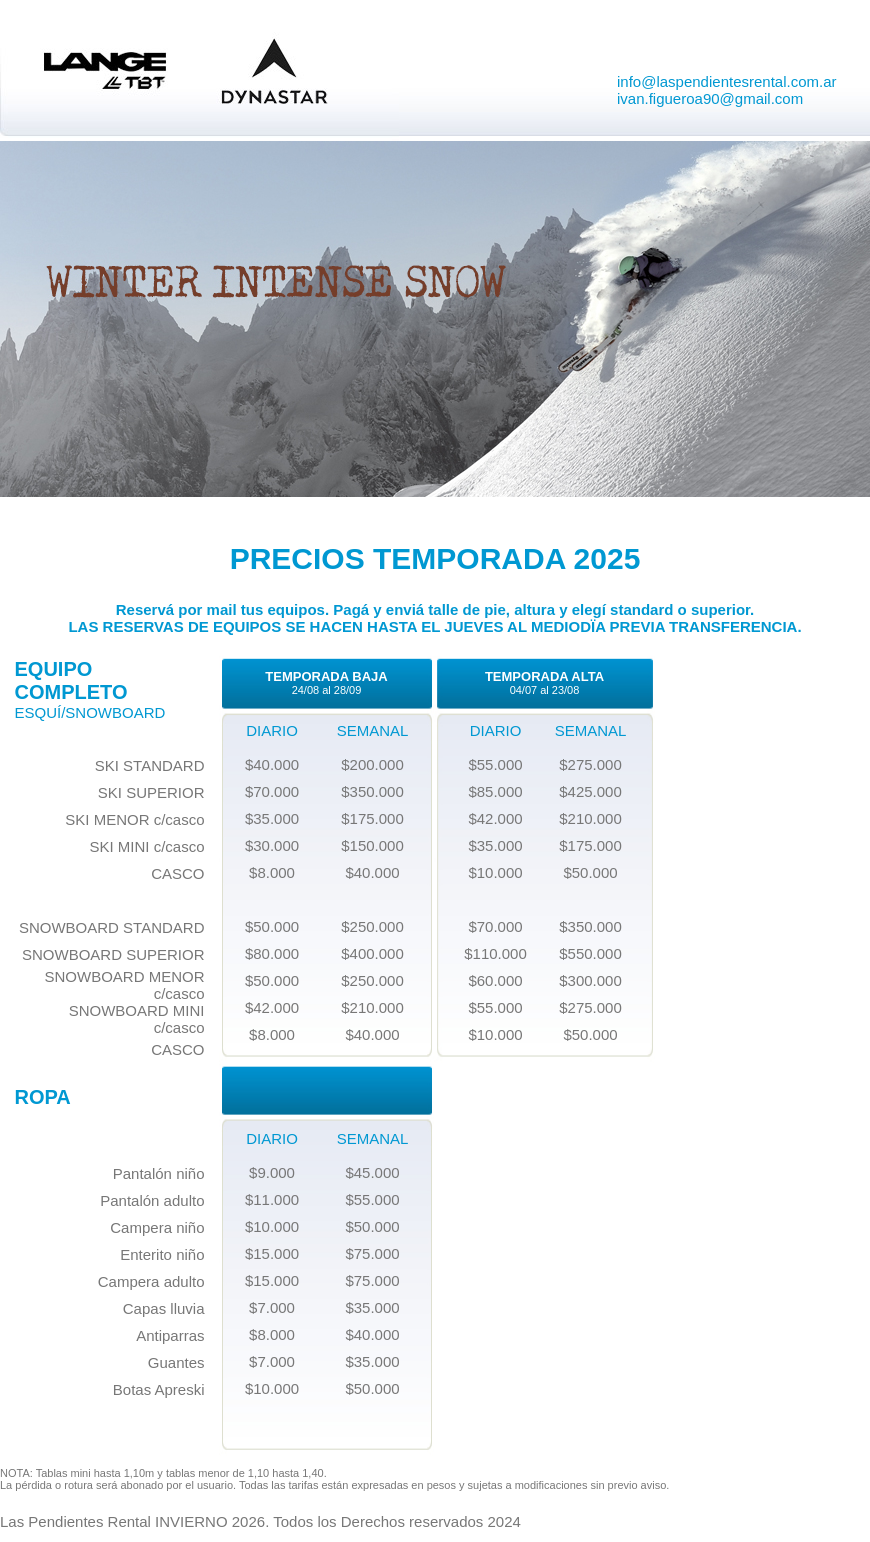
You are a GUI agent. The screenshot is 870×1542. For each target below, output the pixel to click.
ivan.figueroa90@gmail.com (710, 98)
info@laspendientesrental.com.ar (727, 81)
